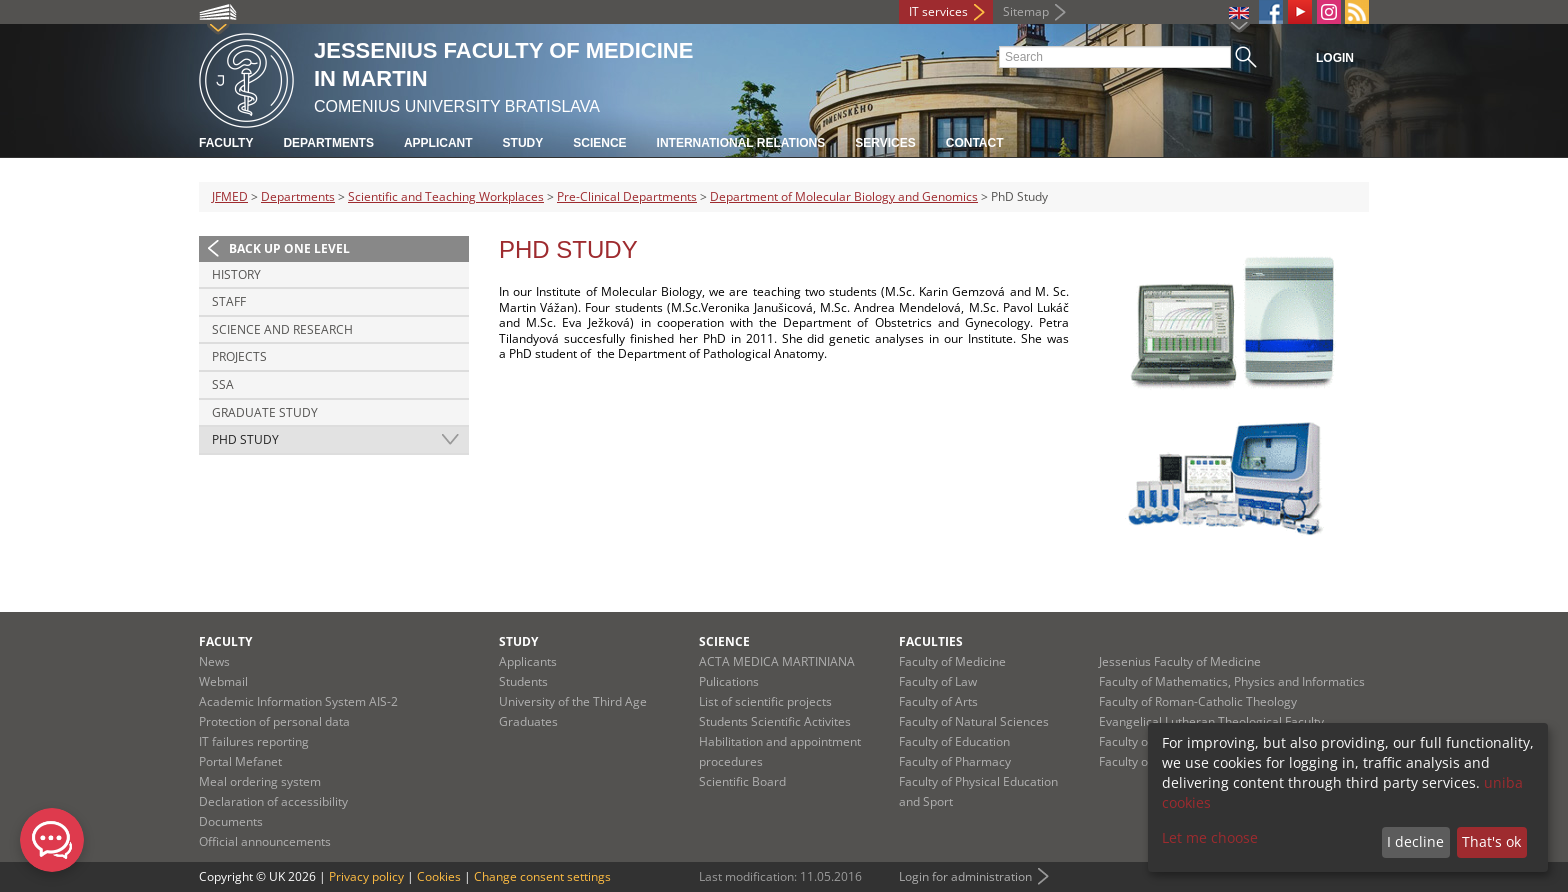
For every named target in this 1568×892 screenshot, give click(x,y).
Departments (328, 143)
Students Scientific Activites (775, 721)
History (236, 274)
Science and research (282, 329)
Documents (231, 821)
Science (599, 143)
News (214, 661)
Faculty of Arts (938, 701)
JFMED (230, 196)
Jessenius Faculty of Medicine (1180, 661)
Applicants (528, 661)
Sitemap (1026, 11)
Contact (975, 143)
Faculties (931, 641)
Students (523, 681)
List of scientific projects (765, 701)
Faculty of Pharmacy (955, 761)
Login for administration (965, 876)
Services (885, 143)
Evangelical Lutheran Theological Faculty (1211, 721)
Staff (229, 301)
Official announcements (265, 841)
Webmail (223, 681)
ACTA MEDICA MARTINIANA (777, 661)
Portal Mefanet (240, 761)
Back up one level (289, 248)
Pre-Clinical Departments (627, 196)
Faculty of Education (954, 741)
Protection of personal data (274, 721)
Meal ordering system (260, 781)
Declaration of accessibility (273, 801)
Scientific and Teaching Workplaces (446, 196)
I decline (1415, 841)
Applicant (438, 143)
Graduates (528, 721)
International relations (741, 143)
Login (1335, 58)
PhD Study (245, 439)
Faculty (226, 143)
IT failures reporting (254, 741)
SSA (223, 384)
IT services (938, 11)
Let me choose (1210, 837)
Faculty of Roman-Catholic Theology (1198, 701)
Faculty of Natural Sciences (974, 721)
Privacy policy (366, 876)
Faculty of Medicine (952, 661)
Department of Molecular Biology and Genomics (844, 196)
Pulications (729, 681)
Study (523, 143)
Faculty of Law (938, 681)
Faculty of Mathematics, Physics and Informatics (1232, 681)
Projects (239, 356)
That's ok (1491, 841)
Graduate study (265, 412)
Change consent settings (542, 876)
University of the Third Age (573, 701)
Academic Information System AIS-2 (298, 701)
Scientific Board (742, 781)
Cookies (439, 876)
